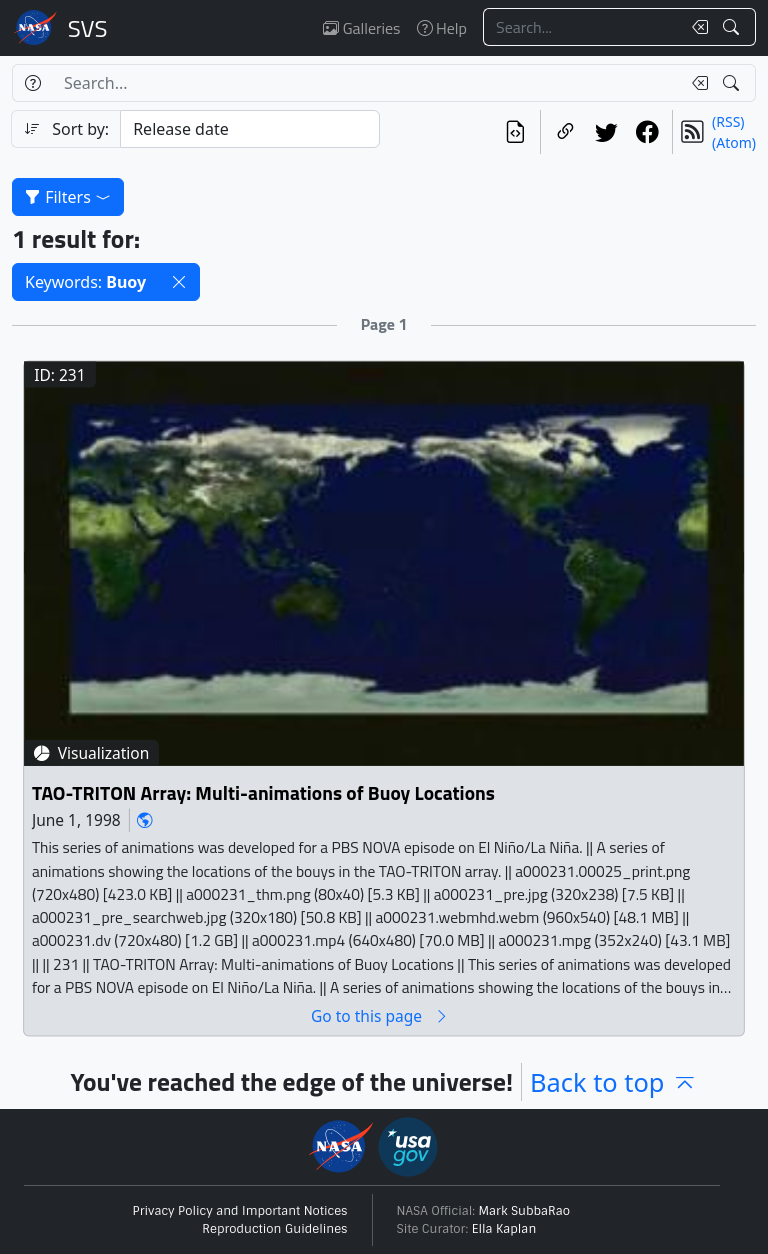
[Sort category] (250, 129)
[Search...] (582, 27)
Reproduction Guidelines (274, 1229)
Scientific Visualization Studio (88, 28)
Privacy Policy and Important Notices (240, 1211)
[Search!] (733, 27)
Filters (68, 197)
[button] (179, 282)
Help (442, 28)
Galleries (361, 28)
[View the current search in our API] (515, 132)
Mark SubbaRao (525, 1211)
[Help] (32, 83)
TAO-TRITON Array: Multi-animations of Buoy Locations (263, 792)
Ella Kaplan (504, 1229)
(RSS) (728, 121)
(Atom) (734, 142)
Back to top (613, 1082)
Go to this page (380, 1015)
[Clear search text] (696, 27)
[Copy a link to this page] (565, 132)
